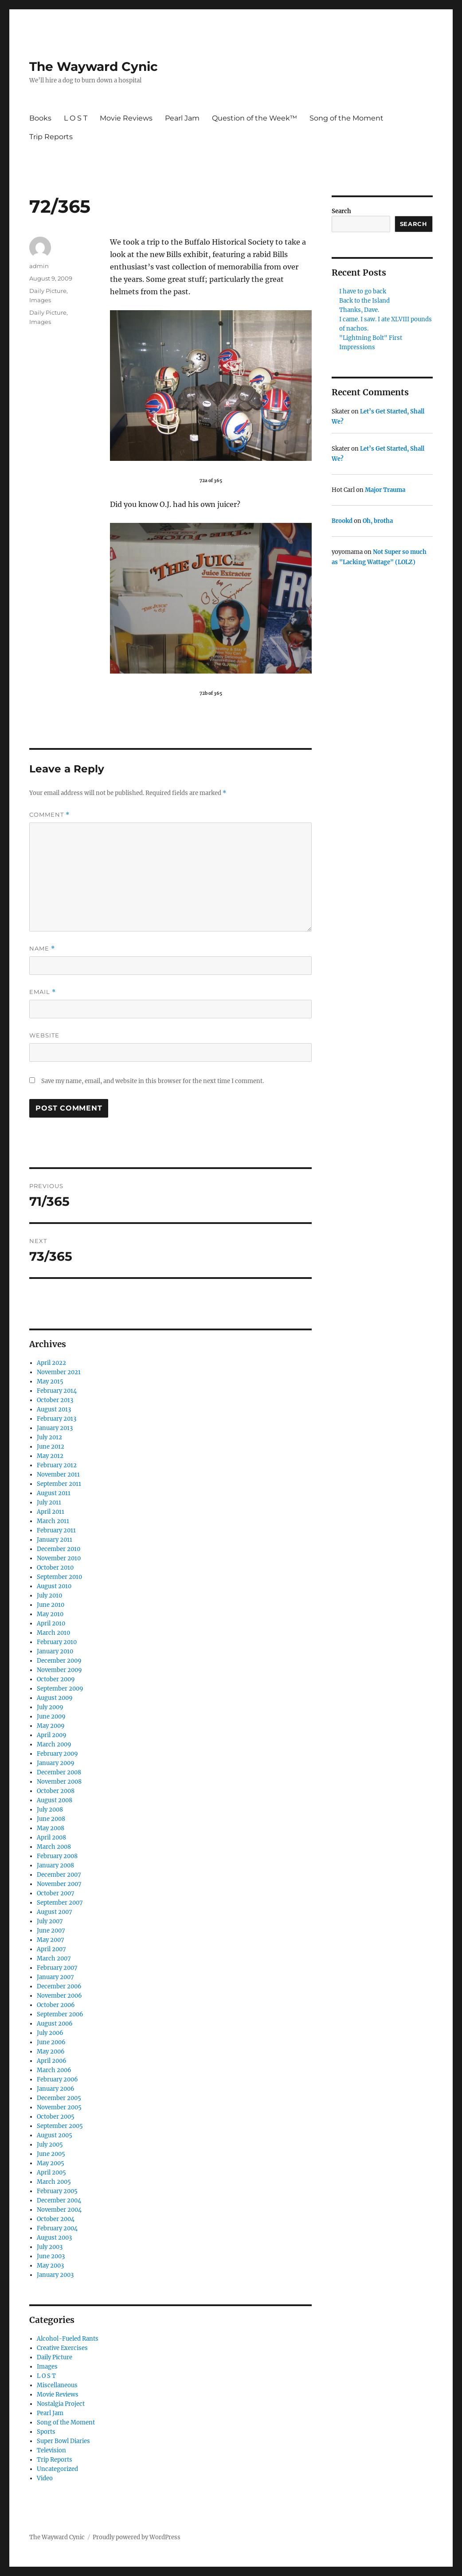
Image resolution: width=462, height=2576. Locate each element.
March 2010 (53, 1633)
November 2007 (59, 1884)
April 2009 (52, 1735)
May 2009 (51, 1726)
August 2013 (54, 1409)
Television (51, 2450)
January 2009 (55, 1763)
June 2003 (51, 2256)
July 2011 (49, 1502)
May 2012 (50, 1456)
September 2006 (60, 2014)
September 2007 (60, 1902)
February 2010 (57, 1642)
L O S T (75, 118)
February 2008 (57, 1856)
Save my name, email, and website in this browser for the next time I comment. (152, 1081)
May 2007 (50, 1940)
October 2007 (55, 1893)
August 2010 (54, 1586)
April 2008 (51, 1837)
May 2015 (50, 1381)
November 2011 (58, 1474)
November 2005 (59, 2107)
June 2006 (51, 2042)
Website (44, 1035)
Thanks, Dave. (359, 310)
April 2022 (51, 1363)
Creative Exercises (62, 2348)
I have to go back (362, 291)
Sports (46, 2432)
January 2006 (55, 2089)
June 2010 (50, 1605)
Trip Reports (51, 137)
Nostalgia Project (61, 2404)
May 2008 (50, 1828)
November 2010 (59, 1558)
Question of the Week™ (254, 118)
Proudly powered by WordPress (136, 2537)
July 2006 (50, 2033)
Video (45, 2478)
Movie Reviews (126, 118)
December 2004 (59, 2200)
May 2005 (50, 2163)
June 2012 (50, 1446)
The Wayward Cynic (93, 66)
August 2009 (55, 1698)
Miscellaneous (57, 2385)
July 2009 (50, 1707)
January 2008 (55, 1865)
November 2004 (59, 2210)
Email (42, 992)
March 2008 (54, 1847)
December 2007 (59, 1874)
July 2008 (50, 1809)
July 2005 (50, 2144)
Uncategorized (57, 2469)
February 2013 (56, 1418)
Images (40, 300)
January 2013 (55, 1428)
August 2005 (54, 2135)
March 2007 (54, 1958)
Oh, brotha (378, 521)
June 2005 (51, 2154)
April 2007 (51, 1949)
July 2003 (50, 2247)
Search (341, 211)
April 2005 (51, 2172)
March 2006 (54, 2070)
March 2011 (53, 1521)
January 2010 (55, 1651)
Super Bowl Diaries (63, 2441)
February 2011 (56, 1530)
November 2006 (59, 1995)
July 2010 (49, 1595)
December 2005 (59, 2098)
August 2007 (54, 1912)
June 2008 (51, 1819)
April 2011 (50, 1512)
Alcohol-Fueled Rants (67, 2338)
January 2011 (54, 1539)
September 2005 (60, 2126)
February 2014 (57, 1391)
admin (39, 265)
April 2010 (51, 1623)
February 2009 (57, 1754)
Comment (49, 814)
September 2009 (60, 1688)
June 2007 (51, 1930)
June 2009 (51, 1716)
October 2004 (55, 2219)
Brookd (342, 521)
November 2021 (59, 1372)
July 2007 (50, 1921)
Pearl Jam (182, 118)
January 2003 (55, 2275)
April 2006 (52, 2061)
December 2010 (58, 1549)
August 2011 (53, 1493)
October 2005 (55, 2116)
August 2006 (55, 2023)
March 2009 (54, 1744)
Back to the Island (364, 300)
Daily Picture (48, 290)
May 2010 (50, 1614)
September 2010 (59, 1577)
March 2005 (54, 2182)
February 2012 (57, 1465)
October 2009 (56, 1679)
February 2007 (57, 1968)
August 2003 (54, 2237)
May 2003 (50, 2265)
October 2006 (56, 2005)
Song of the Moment (346, 118)
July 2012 (49, 1437)
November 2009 (59, 1670)
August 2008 (54, 1800)
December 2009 (59, 1660)
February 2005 (57, 2191)
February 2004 (57, 2228)
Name (42, 948)
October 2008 (55, 1791)
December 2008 (59, 1772)
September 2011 (59, 1484)
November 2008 (59, 1781)
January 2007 (55, 1977)
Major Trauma (385, 490)
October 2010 (55, 1567)
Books (40, 118)
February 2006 (57, 2079)
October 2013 (55, 1400)
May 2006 (51, 2051)
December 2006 (59, 1986)
